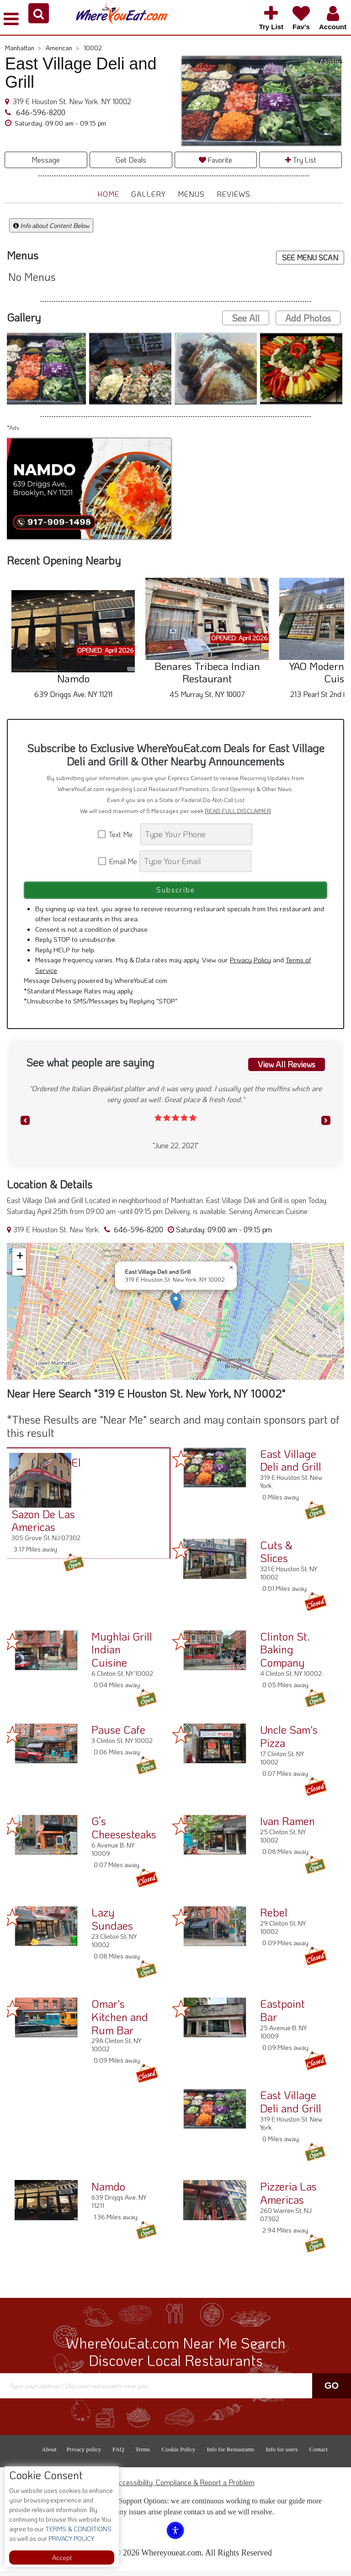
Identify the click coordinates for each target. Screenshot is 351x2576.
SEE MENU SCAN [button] (310, 257)
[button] (38, 13)
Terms (142, 2454)
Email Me (118, 861)
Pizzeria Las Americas (288, 2198)
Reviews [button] (233, 194)
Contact (318, 2454)
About (49, 2454)
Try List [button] (300, 159)
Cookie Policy (178, 2454)
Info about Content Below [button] (51, 225)
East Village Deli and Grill (290, 1464)
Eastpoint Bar (282, 2015)
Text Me (118, 834)
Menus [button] (191, 194)
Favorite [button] (215, 159)
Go (331, 2391)
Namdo (108, 2191)
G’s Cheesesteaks (123, 1832)
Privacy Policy (250, 964)
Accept (62, 2557)
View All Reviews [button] (285, 1068)
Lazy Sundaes (112, 1923)
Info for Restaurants (230, 2454)
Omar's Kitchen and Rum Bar (119, 2021)
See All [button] (246, 318)
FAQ (118, 2454)
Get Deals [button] (131, 159)
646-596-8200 (39, 112)
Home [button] (108, 194)
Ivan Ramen (287, 1826)
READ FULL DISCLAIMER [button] (238, 810)
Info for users (282, 2454)
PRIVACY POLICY (70, 2538)
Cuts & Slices (276, 1556)
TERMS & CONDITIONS (78, 2528)
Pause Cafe (118, 1734)
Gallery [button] (148, 194)
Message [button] (46, 159)
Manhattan (23, 47)
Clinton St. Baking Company (285, 1654)
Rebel (273, 1917)
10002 (93, 47)
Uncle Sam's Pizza (289, 1741)
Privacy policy (84, 2454)
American (62, 47)
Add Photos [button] (308, 318)
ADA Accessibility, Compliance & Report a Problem (176, 2487)
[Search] (196, 834)
